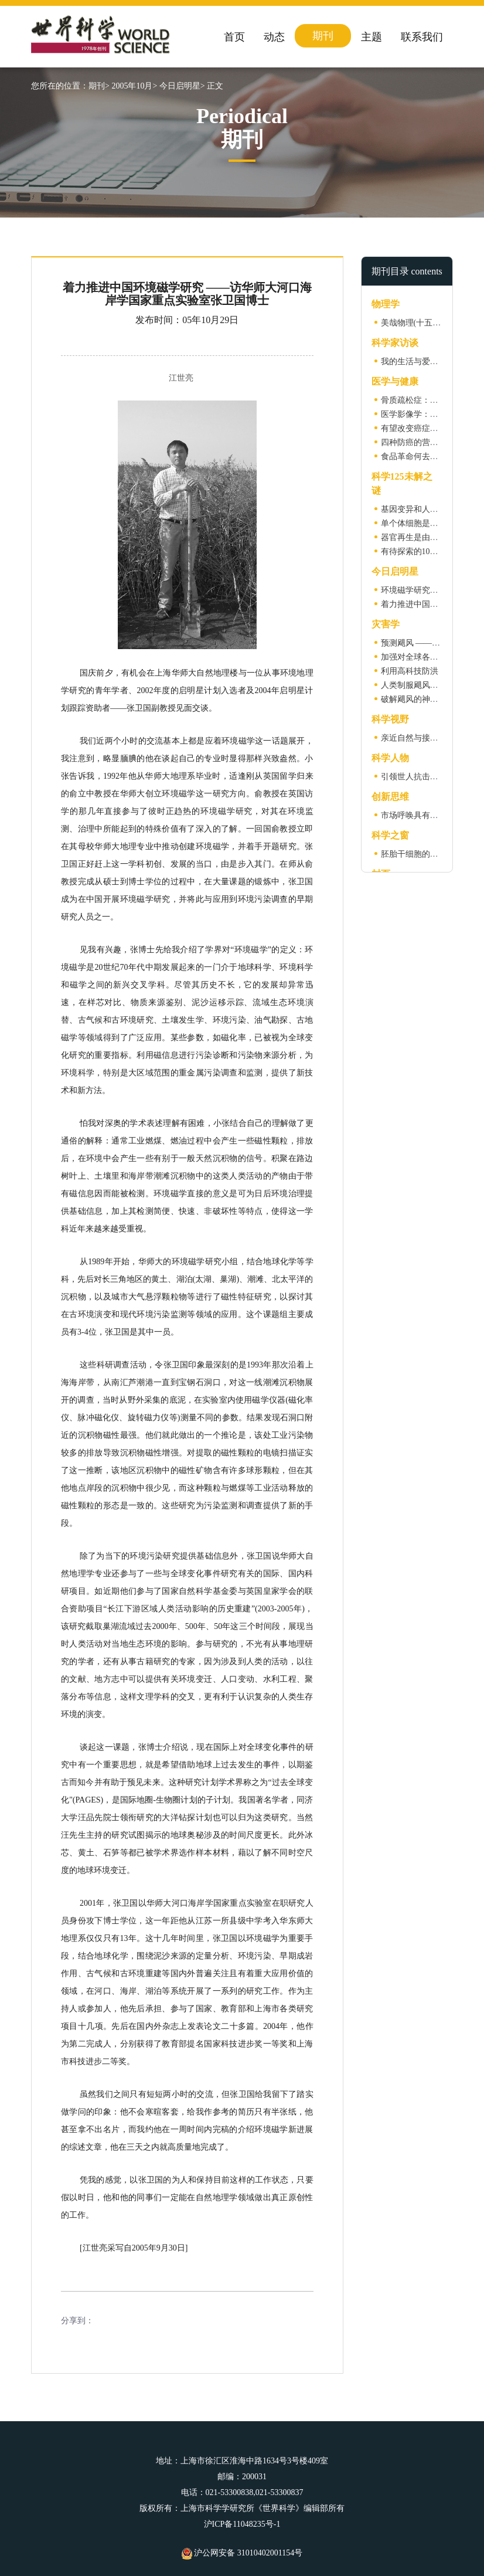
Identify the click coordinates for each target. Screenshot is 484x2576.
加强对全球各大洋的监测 (426, 657)
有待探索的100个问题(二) (426, 551)
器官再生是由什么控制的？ (430, 537)
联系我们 (422, 37)
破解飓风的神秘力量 (418, 699)
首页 (234, 37)
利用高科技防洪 (409, 671)
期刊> (99, 86)
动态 (274, 37)
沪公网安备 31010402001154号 (242, 2552)
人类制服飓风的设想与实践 (430, 685)
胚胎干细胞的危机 (413, 854)
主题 (371, 37)
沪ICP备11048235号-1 (242, 2524)
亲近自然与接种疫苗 (418, 738)
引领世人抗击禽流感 (418, 776)
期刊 (322, 36)
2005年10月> (134, 86)
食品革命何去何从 (413, 456)
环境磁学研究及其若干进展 (430, 590)
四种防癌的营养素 (413, 442)
